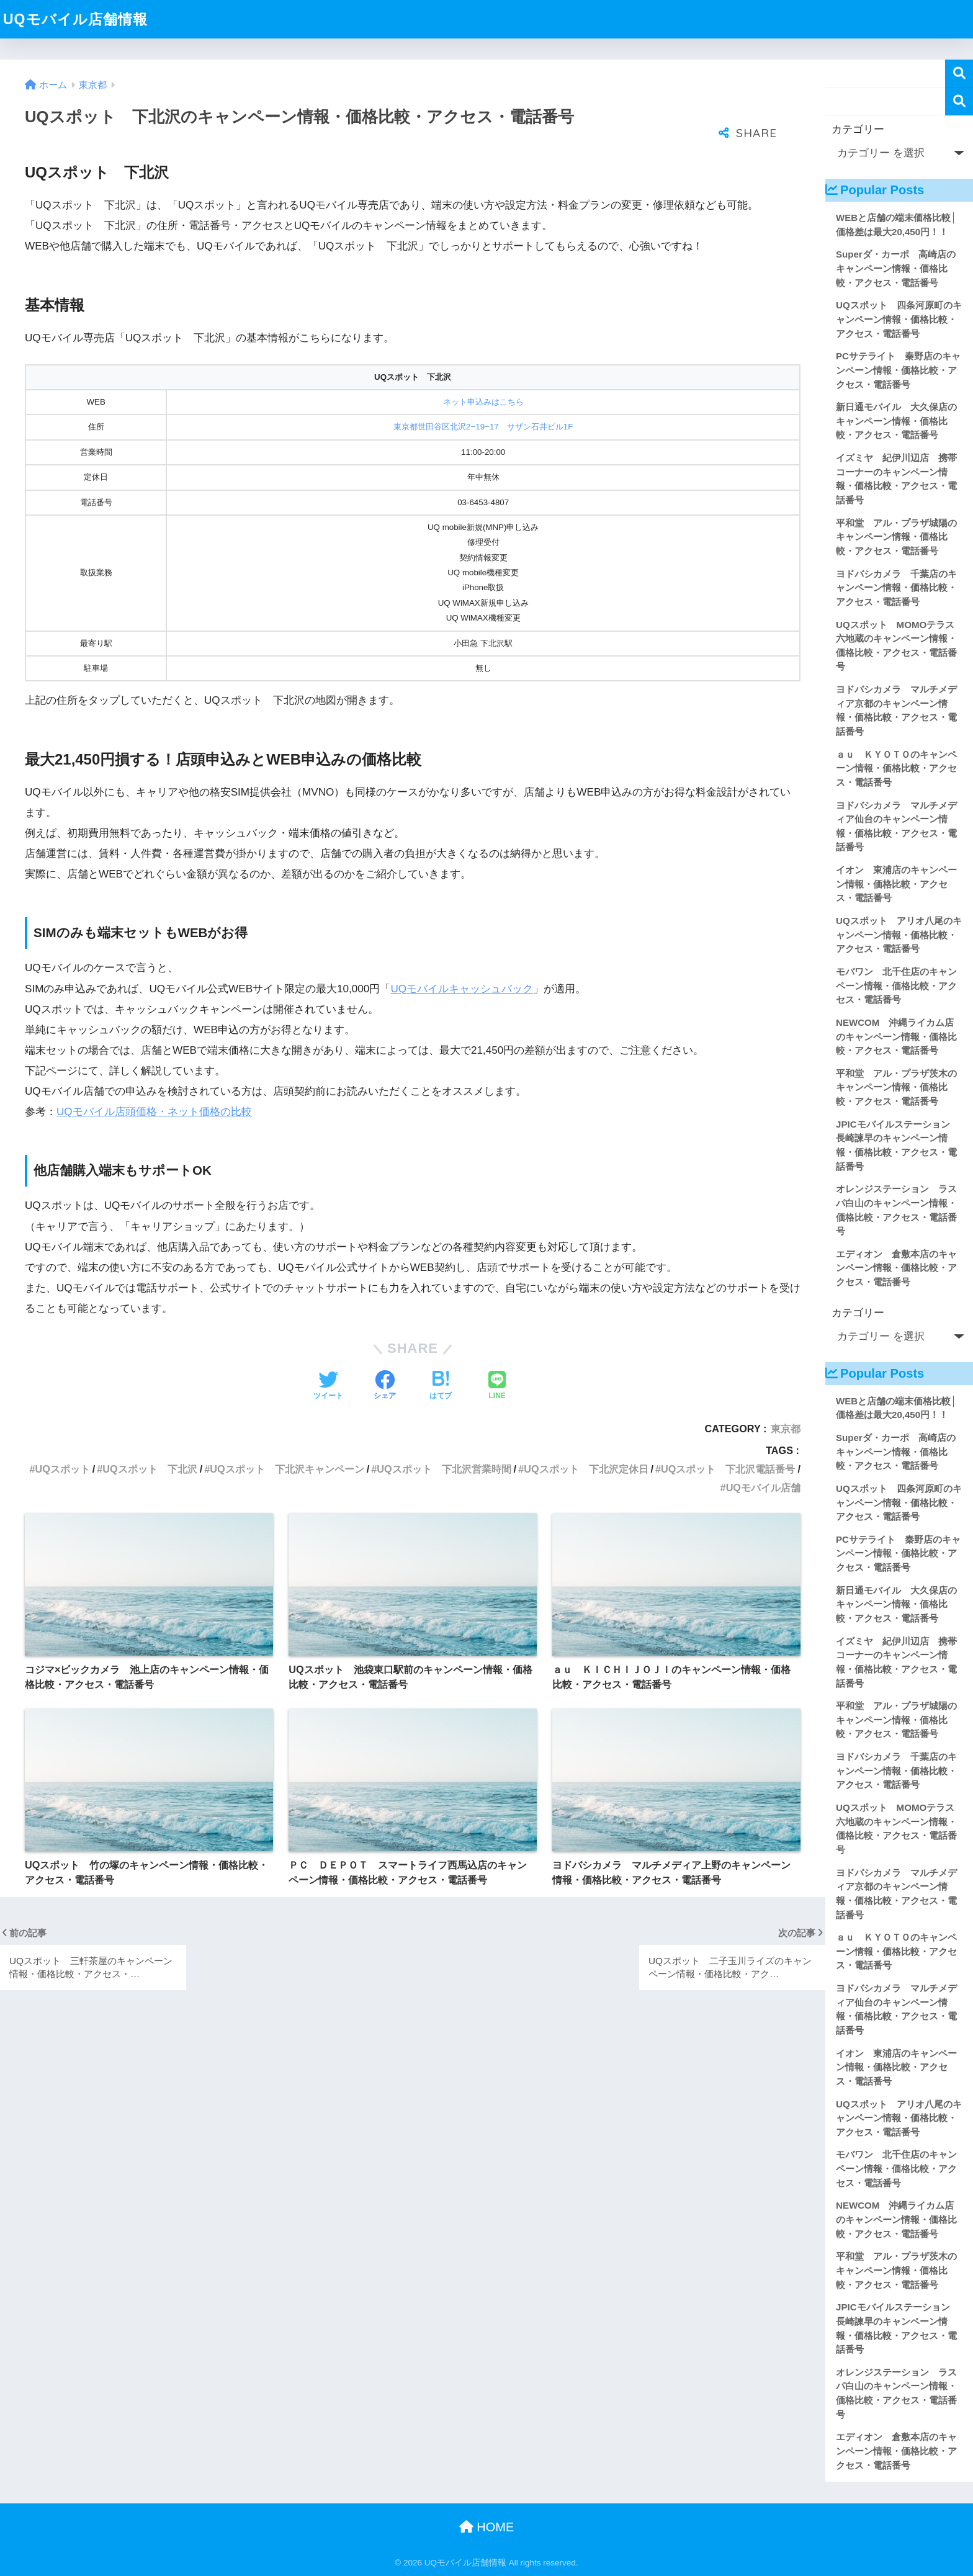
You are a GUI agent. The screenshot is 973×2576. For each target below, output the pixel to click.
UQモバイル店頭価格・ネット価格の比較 (154, 1112)
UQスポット (62, 1468)
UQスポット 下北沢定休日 (586, 1468)
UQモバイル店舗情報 (75, 19)
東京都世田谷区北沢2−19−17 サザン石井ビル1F (483, 426)
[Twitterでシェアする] (328, 1386)
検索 (959, 74)
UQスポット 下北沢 (149, 1468)
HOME (486, 2527)
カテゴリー (858, 129)
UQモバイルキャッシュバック (461, 989)
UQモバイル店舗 (763, 1487)
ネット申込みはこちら (483, 401)
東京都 (785, 1428)
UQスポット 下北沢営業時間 (444, 1468)
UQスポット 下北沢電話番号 (728, 1468)
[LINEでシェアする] (497, 1386)
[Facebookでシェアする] (385, 1386)
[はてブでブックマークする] (440, 1386)
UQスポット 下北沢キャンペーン (287, 1468)
